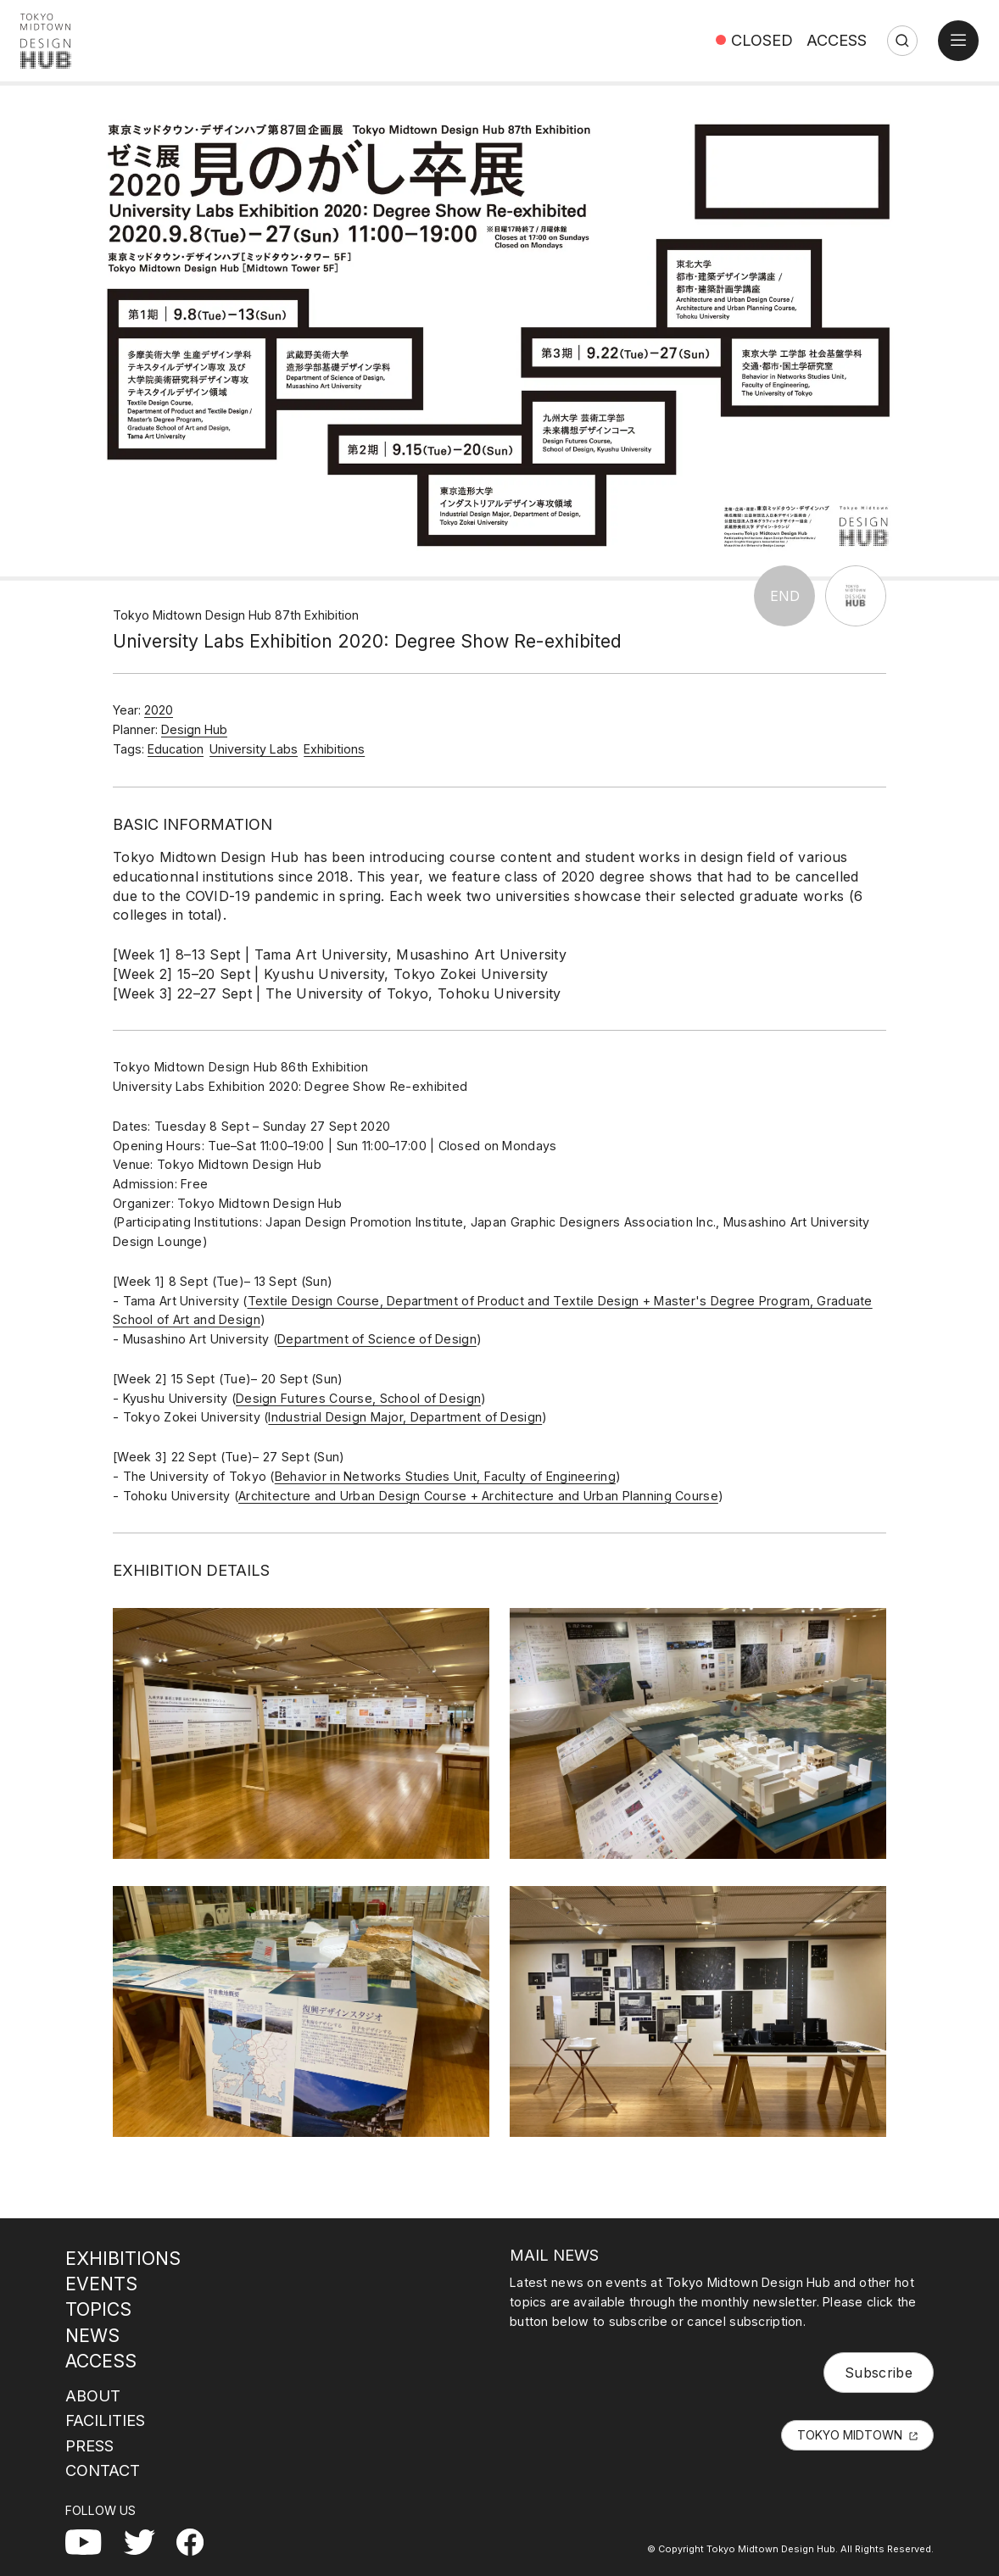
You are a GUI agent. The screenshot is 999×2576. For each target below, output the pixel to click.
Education (176, 749)
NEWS (92, 2335)
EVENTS (101, 2284)
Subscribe (878, 2372)
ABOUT (92, 2395)
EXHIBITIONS (123, 2258)
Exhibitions (334, 749)
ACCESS (836, 40)
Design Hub (194, 729)
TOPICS (98, 2309)
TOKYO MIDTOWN (849, 2435)
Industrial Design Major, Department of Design (405, 1417)
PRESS (89, 2445)
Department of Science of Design (377, 1339)
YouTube (94, 2538)
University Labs (253, 749)
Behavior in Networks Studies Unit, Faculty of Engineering (445, 1476)
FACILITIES (105, 2420)
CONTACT (102, 2470)
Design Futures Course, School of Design (358, 1398)
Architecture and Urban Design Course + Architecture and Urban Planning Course (478, 1495)
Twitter (146, 2538)
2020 (158, 710)
